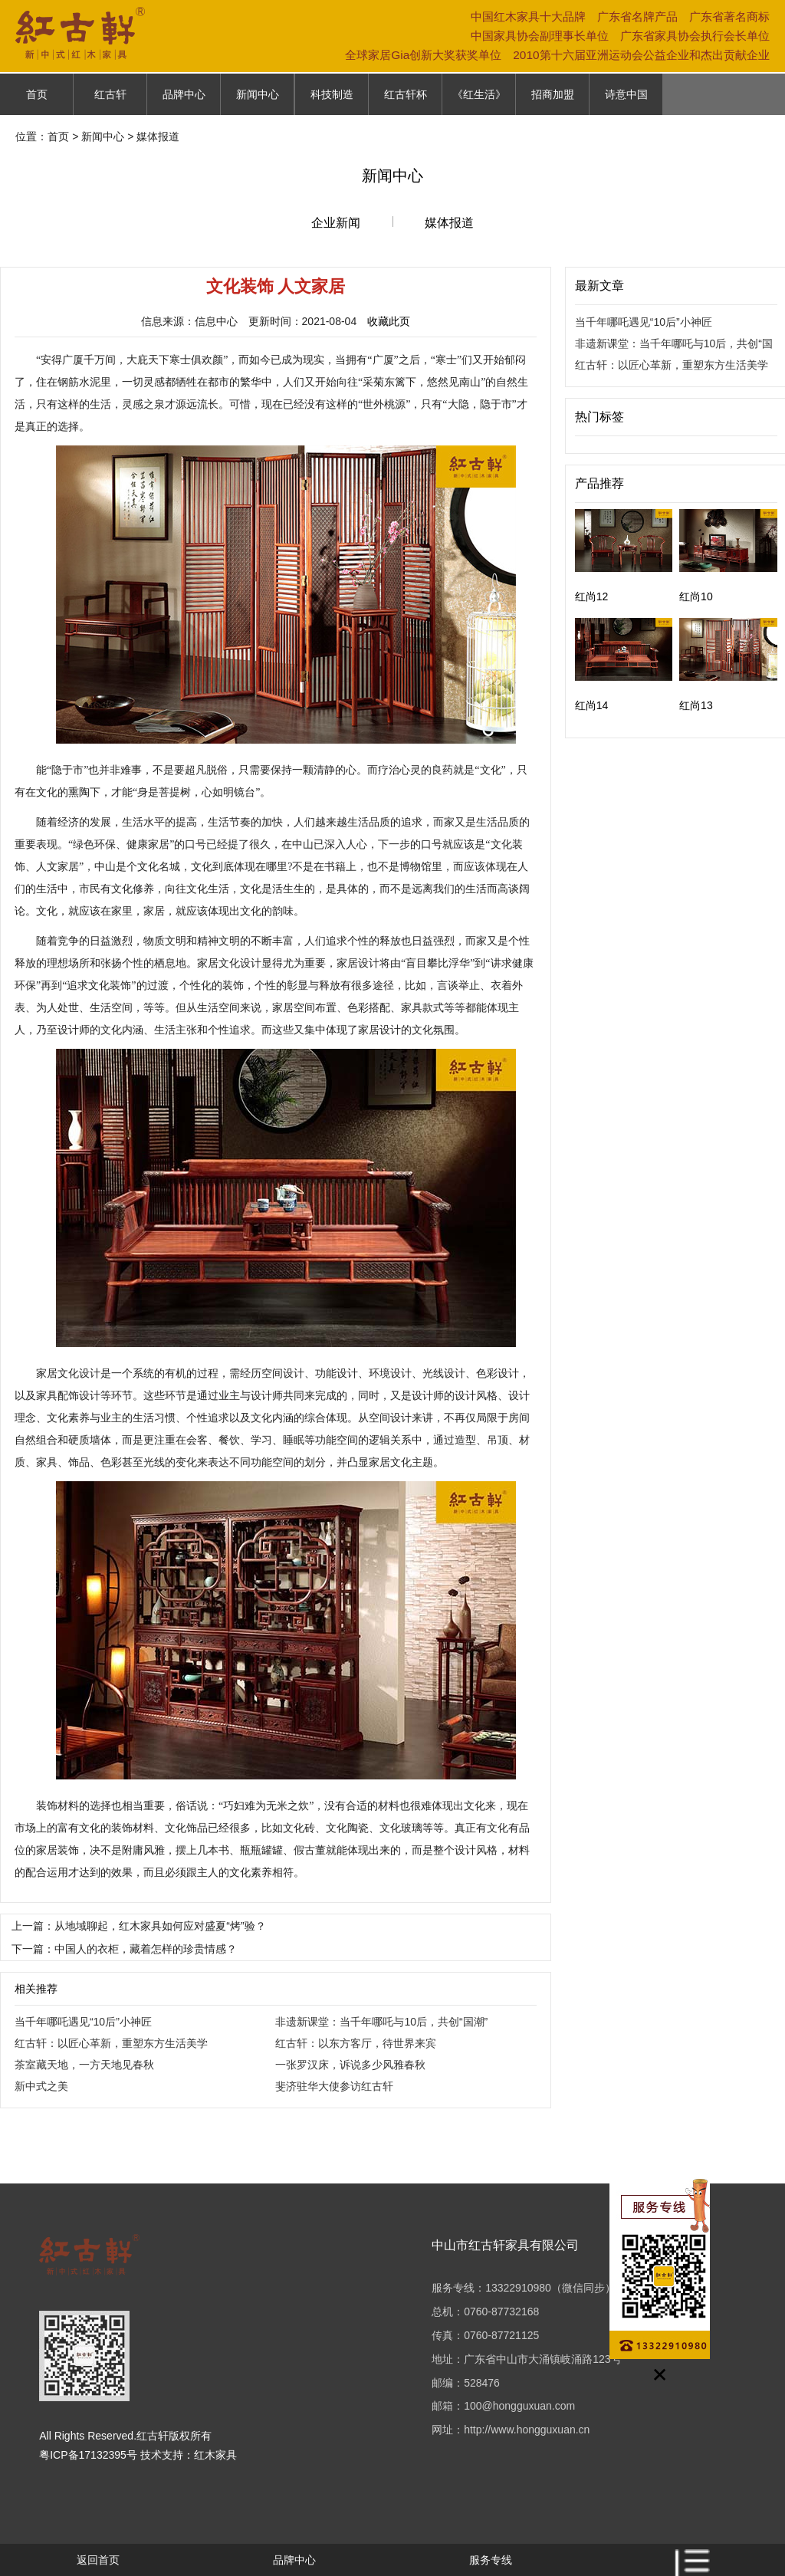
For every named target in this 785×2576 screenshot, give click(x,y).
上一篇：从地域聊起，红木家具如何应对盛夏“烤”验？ (138, 1926)
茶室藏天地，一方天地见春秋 (84, 2064)
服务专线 (490, 2560)
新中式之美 (41, 2086)
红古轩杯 (405, 94)
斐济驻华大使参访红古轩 (334, 2086)
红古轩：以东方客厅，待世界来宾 (355, 2043)
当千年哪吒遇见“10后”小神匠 (83, 2022)
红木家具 (215, 2455)
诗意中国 (626, 94)
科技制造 (331, 94)
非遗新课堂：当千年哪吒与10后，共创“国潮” (381, 2022)
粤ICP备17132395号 (88, 2455)
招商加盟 (552, 94)
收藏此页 (388, 321)
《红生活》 (479, 94)
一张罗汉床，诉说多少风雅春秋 (350, 2064)
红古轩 (110, 94)
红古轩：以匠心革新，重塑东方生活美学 (111, 2043)
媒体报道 (449, 222)
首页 (37, 94)
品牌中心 (184, 94)
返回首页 (98, 2560)
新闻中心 (257, 94)
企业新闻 (335, 222)
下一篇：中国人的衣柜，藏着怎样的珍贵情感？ (124, 1949)
